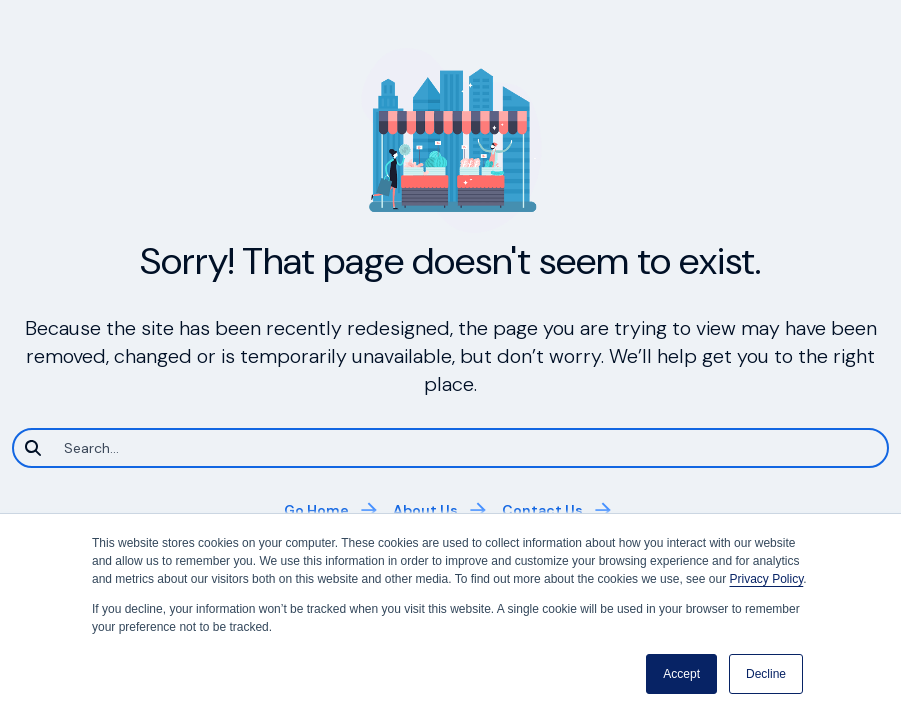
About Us (425, 510)
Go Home (316, 510)
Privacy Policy (766, 579)
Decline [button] (766, 674)
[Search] (450, 448)
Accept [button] (681, 674)
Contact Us (542, 510)
